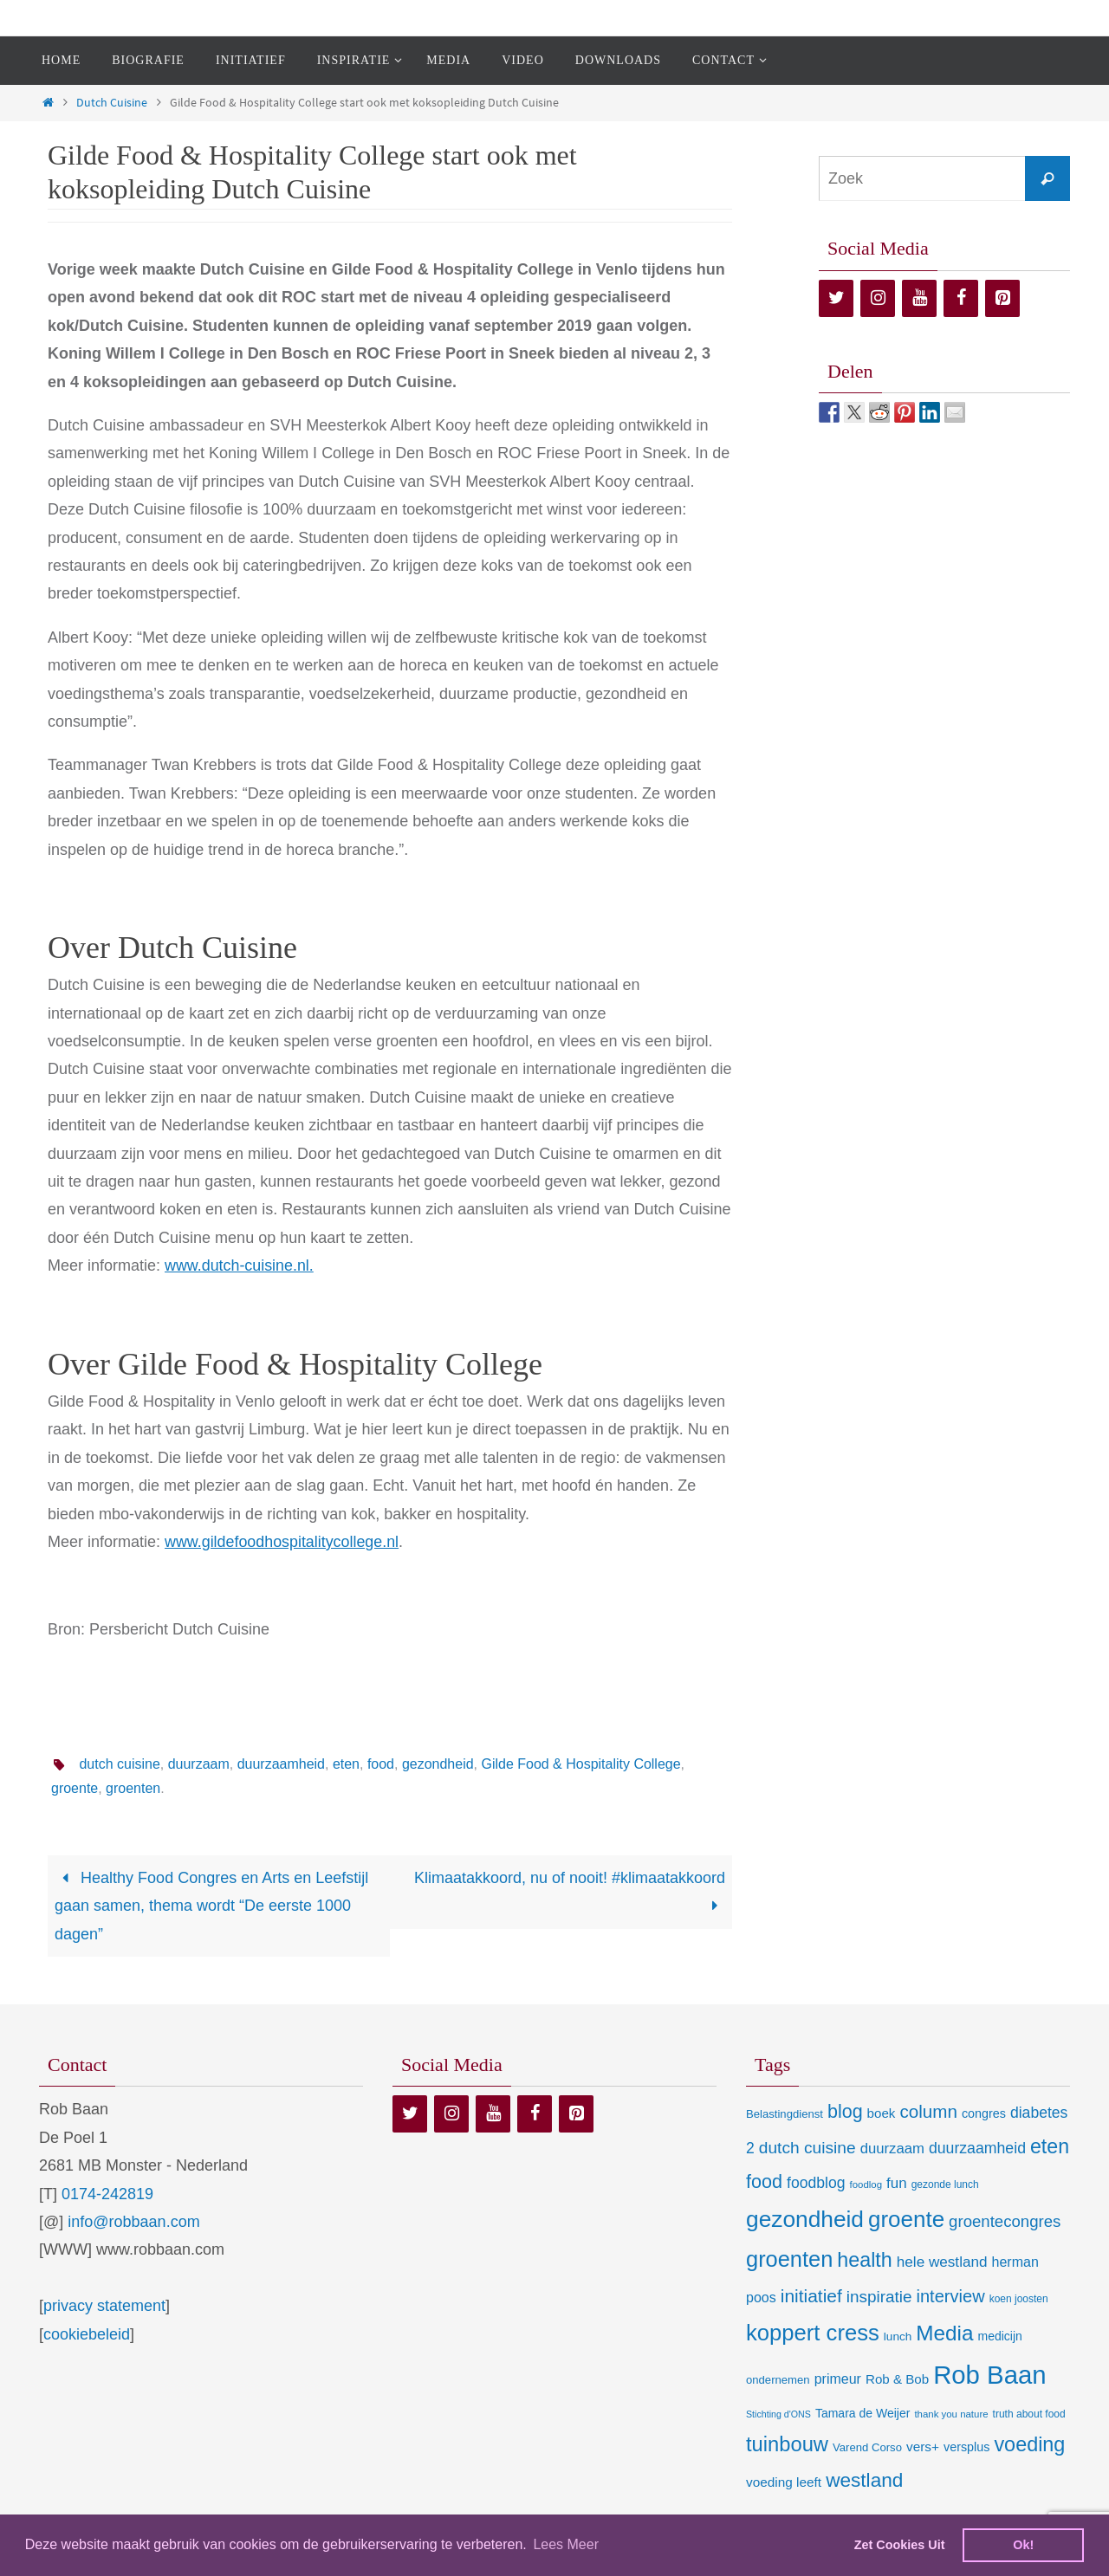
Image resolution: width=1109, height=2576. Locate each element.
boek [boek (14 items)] (881, 2113)
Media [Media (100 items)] (944, 2333)
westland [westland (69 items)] (864, 2480)
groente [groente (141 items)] (906, 2219)
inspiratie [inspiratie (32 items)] (879, 2297)
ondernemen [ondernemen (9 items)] (778, 2379)
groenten (133, 1788)
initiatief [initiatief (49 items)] (811, 2296)
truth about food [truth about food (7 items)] (1029, 2414)
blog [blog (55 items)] (845, 2111)
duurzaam (199, 1764)
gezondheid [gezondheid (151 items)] (805, 2219)
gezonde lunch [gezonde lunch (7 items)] (945, 2184)
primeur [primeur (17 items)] (837, 2378)
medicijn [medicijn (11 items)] (1000, 2336)
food (380, 1764)
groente (74, 1788)
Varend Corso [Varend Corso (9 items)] (867, 2447)
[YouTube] (919, 298)
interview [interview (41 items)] (951, 2296)
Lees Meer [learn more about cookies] (566, 2544)
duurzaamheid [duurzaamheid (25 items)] (977, 2148)
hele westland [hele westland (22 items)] (942, 2261)
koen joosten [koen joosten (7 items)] (1018, 2299)
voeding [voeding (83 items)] (1029, 2444)
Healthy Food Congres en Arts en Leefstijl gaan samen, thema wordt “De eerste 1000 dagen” (211, 1906)
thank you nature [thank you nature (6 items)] (951, 2414)
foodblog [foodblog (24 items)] (816, 2182)
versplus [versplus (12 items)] (966, 2447)
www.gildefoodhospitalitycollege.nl (282, 1541)
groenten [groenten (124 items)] (789, 2259)
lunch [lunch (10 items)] (897, 2336)
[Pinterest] (1002, 298)
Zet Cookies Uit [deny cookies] (899, 2545)
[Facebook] (961, 298)
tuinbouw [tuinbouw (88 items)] (787, 2444)
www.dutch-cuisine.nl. (240, 1265)
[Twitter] (836, 298)
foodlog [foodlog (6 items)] (866, 2184)
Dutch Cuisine (111, 102)
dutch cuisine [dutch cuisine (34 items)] (807, 2148)
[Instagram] (877, 298)
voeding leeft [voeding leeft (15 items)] (783, 2482)
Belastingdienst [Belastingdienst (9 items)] (784, 2113)
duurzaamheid (281, 1764)
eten (346, 1764)
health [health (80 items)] (864, 2260)
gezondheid (438, 1764)
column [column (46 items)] (928, 2111)
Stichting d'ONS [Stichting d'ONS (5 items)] (778, 2414)
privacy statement (104, 2305)
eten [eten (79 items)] (1049, 2146)
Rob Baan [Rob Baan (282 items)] (989, 2374)
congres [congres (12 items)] (984, 2113)
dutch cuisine (119, 1764)
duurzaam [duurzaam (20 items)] (892, 2148)
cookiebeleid (86, 2334)
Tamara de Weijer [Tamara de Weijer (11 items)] (862, 2413)
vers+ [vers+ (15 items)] (922, 2446)
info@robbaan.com (133, 2221)
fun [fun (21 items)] (896, 2183)
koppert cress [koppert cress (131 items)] (812, 2332)
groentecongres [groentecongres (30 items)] (1004, 2221)
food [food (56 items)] (764, 2181)
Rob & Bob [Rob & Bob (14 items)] (897, 2379)
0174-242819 (107, 2194)
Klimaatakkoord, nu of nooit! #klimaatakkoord (569, 1891)
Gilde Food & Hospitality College (581, 1764)
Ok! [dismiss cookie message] (1023, 2545)
